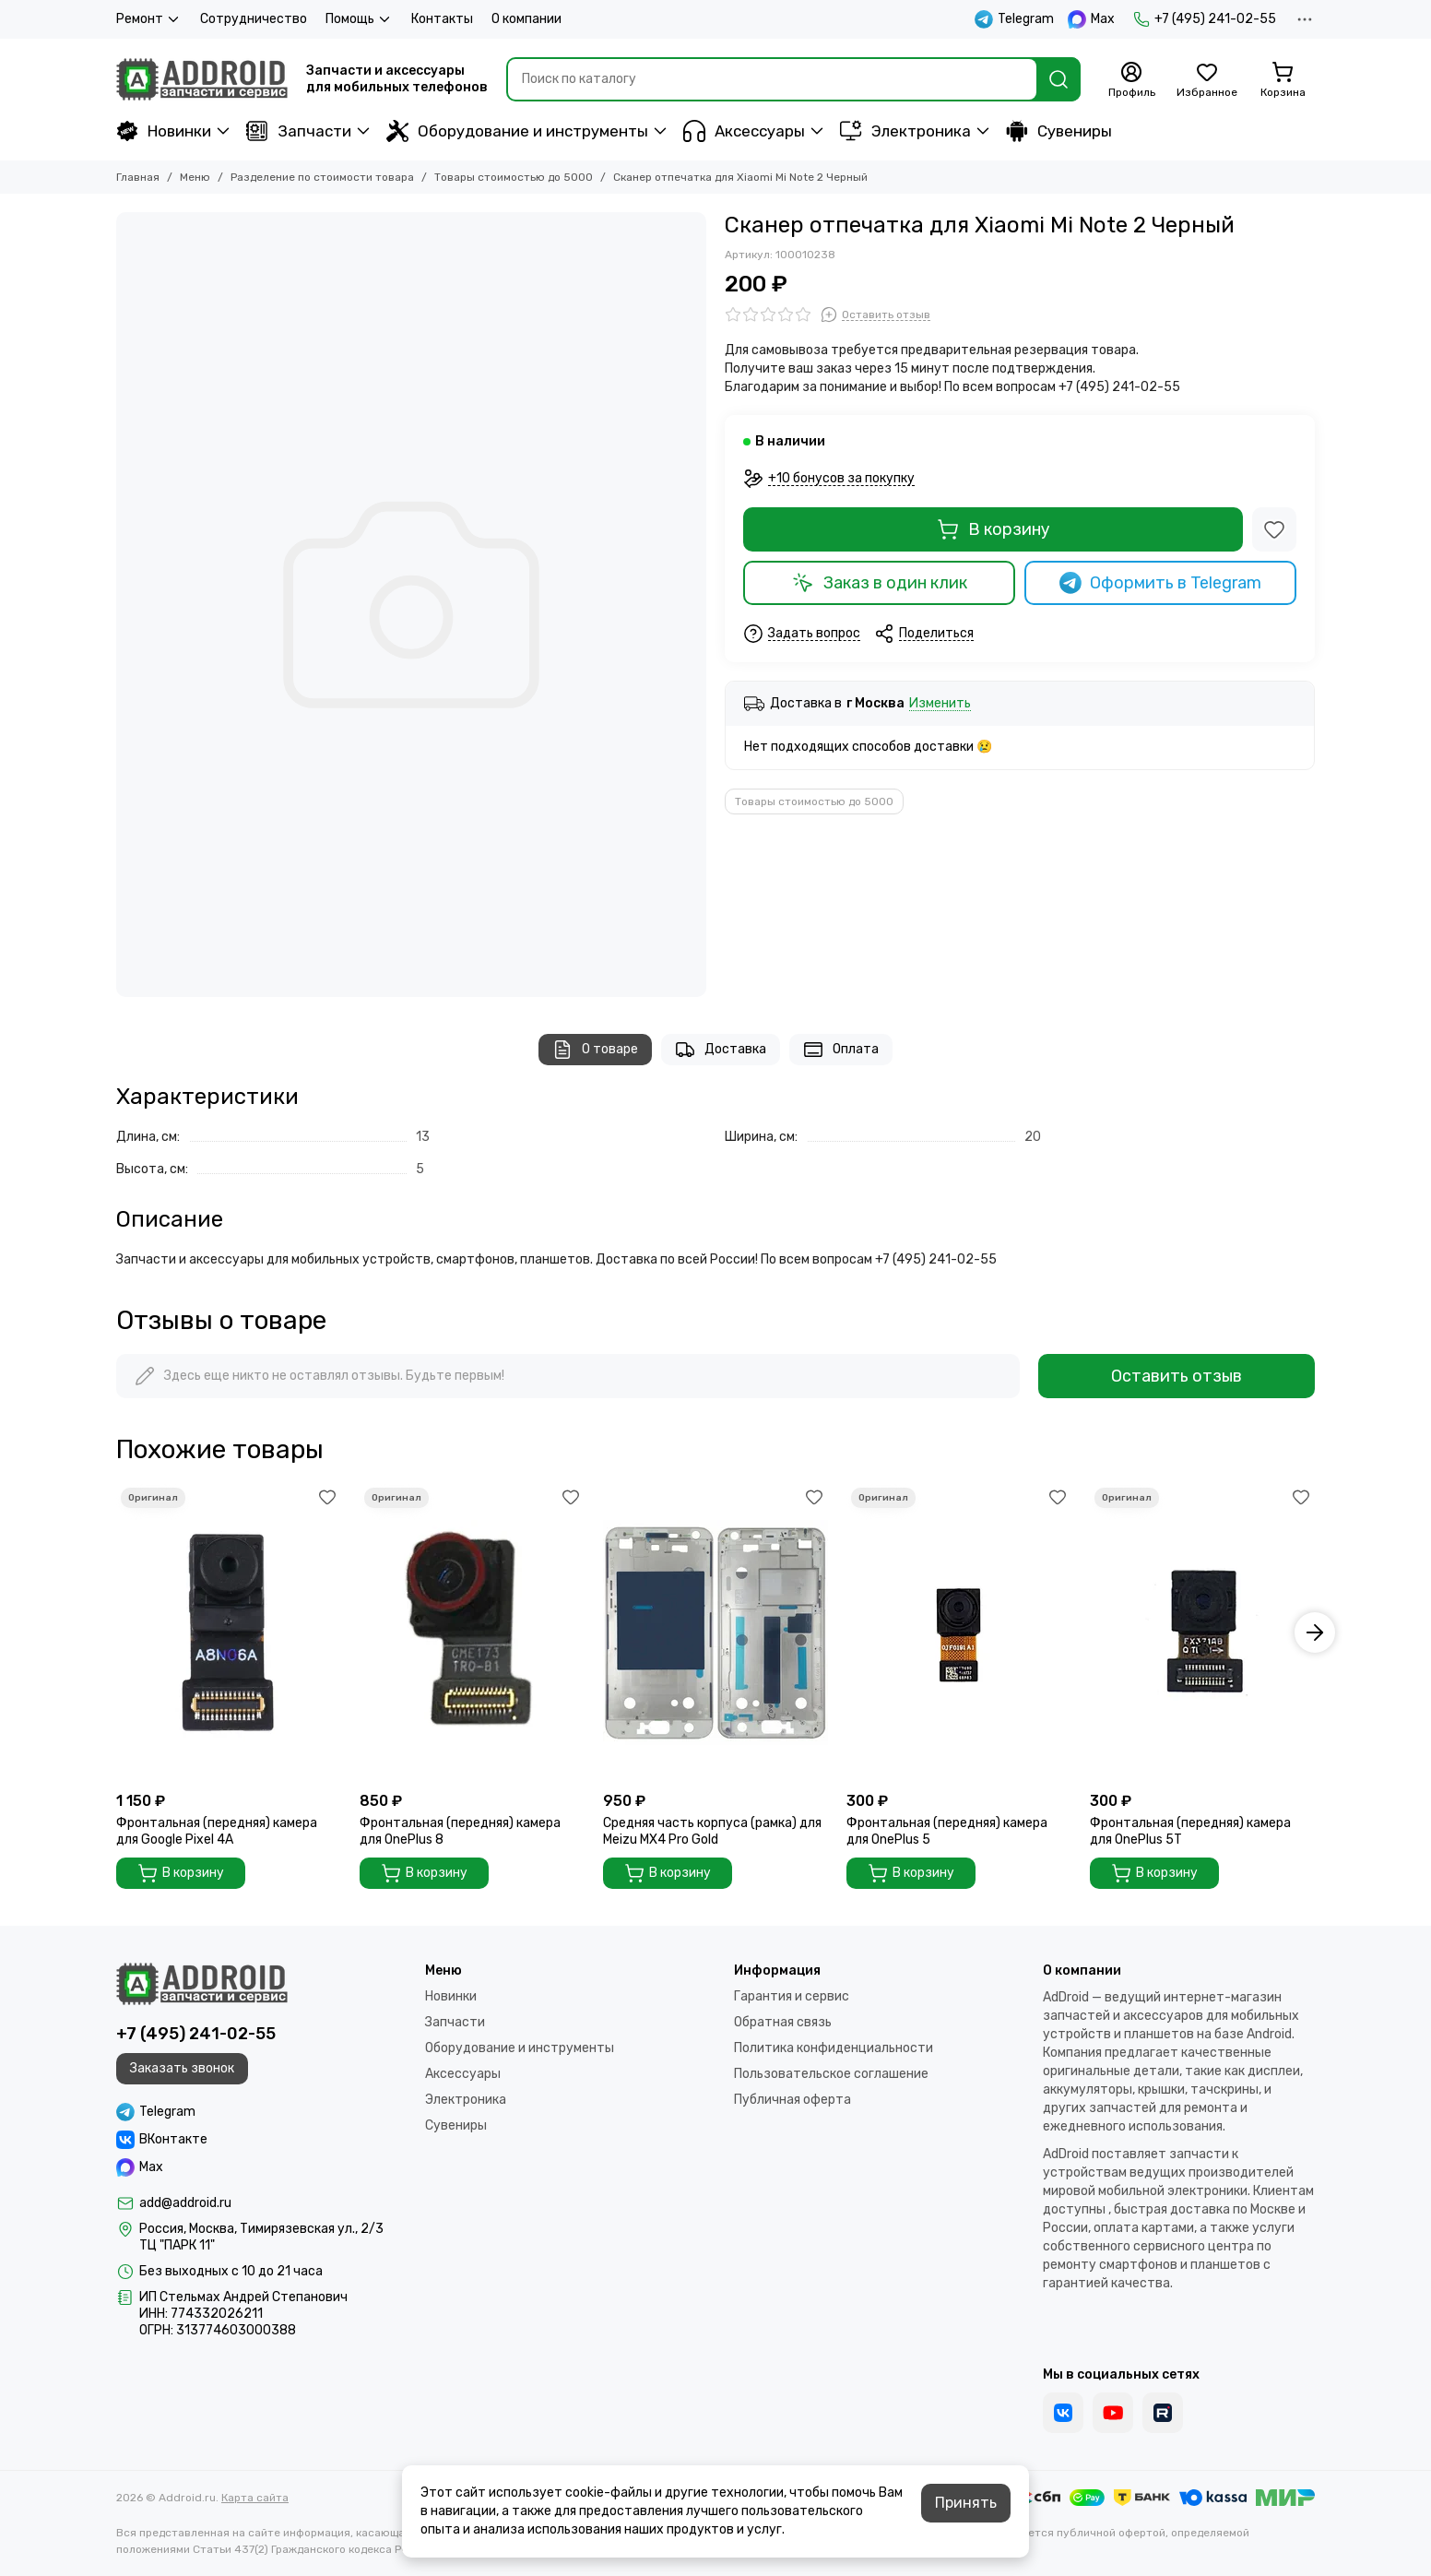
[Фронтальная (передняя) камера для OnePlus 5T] (1202, 1633)
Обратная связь (783, 2022)
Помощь (359, 19)
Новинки (163, 131)
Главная (138, 177)
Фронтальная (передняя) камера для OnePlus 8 (460, 1831)
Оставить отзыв (1176, 1376)
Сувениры (1059, 131)
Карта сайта (255, 2497)
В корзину (993, 529)
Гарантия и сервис (791, 1996)
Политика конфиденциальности (833, 2048)
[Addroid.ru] (202, 79)
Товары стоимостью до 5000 (513, 177)
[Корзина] (1282, 80)
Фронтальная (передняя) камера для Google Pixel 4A (216, 1831)
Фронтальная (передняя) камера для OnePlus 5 (946, 1831)
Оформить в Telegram (1160, 583)
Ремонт (149, 19)
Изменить (940, 704)
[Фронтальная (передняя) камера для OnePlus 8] (472, 1633)
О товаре (595, 1049)
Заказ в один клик (879, 583)
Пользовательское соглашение (831, 2074)
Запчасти (298, 131)
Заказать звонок (182, 2068)
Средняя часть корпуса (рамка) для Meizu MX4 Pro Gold (712, 1831)
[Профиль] (1131, 80)
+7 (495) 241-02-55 (1204, 19)
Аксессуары (744, 131)
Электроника (905, 131)
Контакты (442, 19)
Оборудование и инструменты (517, 131)
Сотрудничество (253, 19)
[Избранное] (1207, 80)
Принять (966, 2502)
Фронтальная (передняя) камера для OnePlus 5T (1190, 1831)
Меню (195, 177)
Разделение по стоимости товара (322, 177)
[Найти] (1058, 79)
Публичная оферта (792, 2099)
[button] (1315, 1632)
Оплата (841, 1049)
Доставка (720, 1049)
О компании (526, 19)
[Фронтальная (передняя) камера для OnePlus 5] (958, 1633)
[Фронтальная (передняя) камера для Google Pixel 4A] (228, 1633)
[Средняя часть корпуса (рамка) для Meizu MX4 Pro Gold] (715, 1633)
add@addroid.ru (185, 2203)
